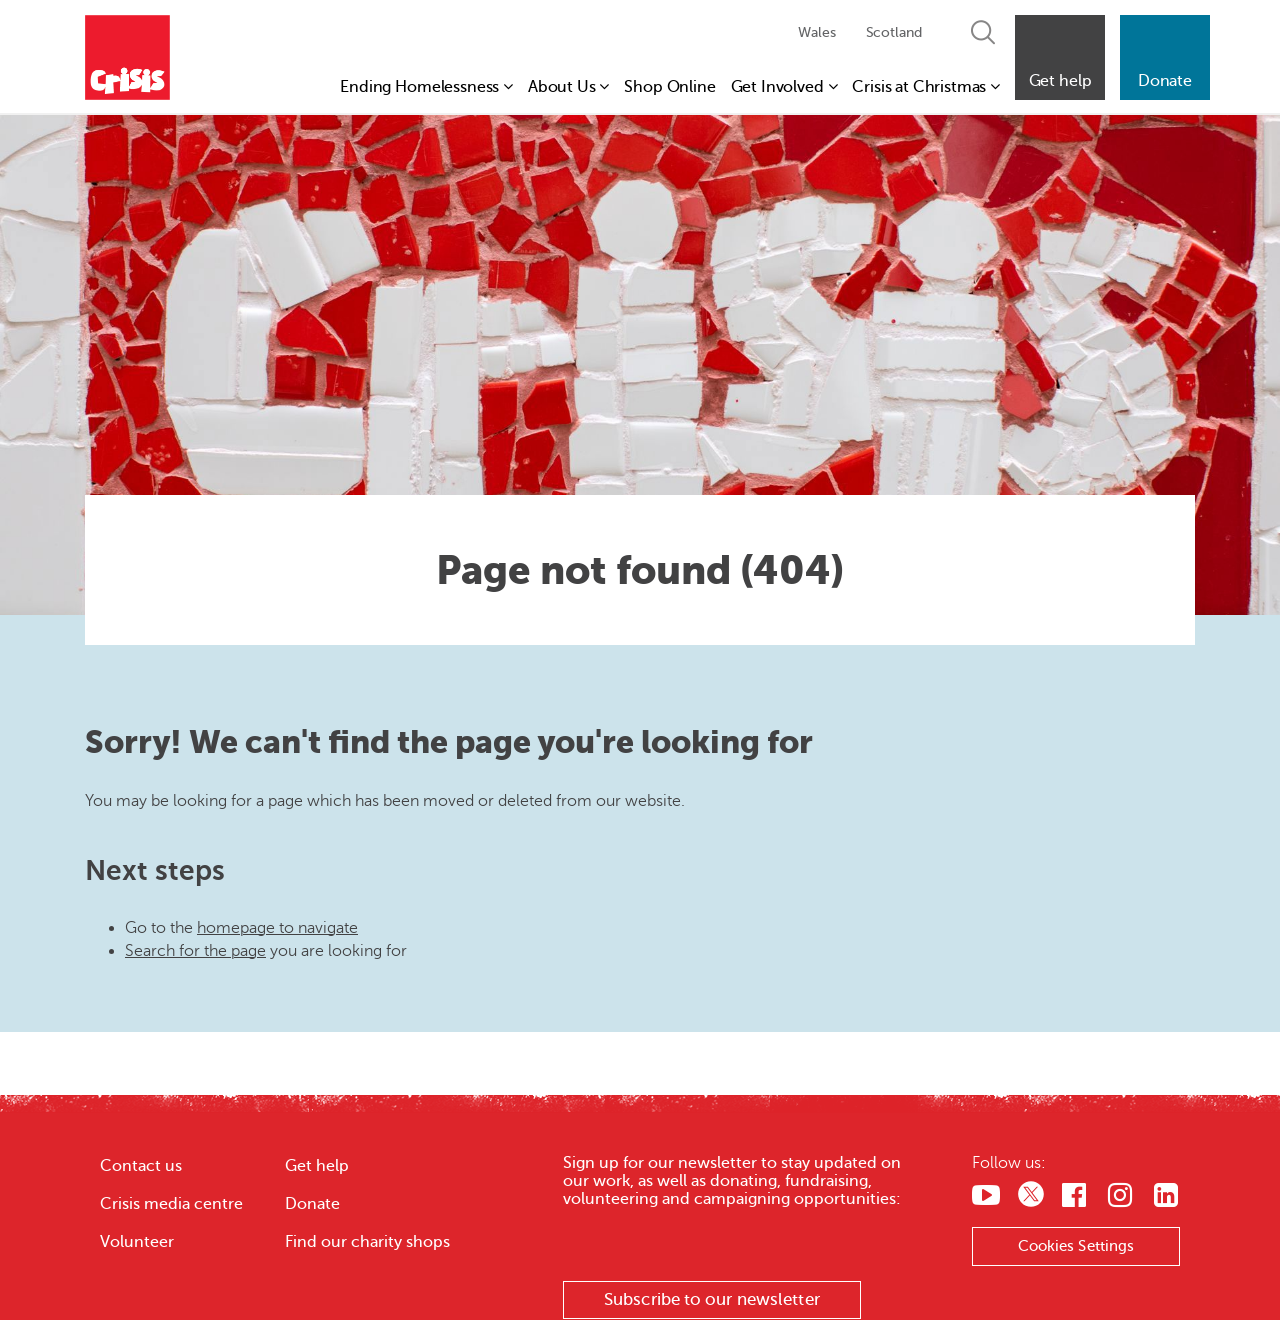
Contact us (141, 1166)
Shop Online (669, 87)
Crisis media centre (171, 1204)
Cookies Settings (1076, 1246)
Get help (317, 1166)
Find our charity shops (367, 1242)
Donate (312, 1204)
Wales (816, 32)
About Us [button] (568, 87)
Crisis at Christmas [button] (926, 87)
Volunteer (137, 1242)
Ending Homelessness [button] (426, 87)
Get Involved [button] (784, 87)
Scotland (894, 32)
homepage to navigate (277, 928)
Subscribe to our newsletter (712, 1299)
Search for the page (195, 951)
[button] (1060, 57)
